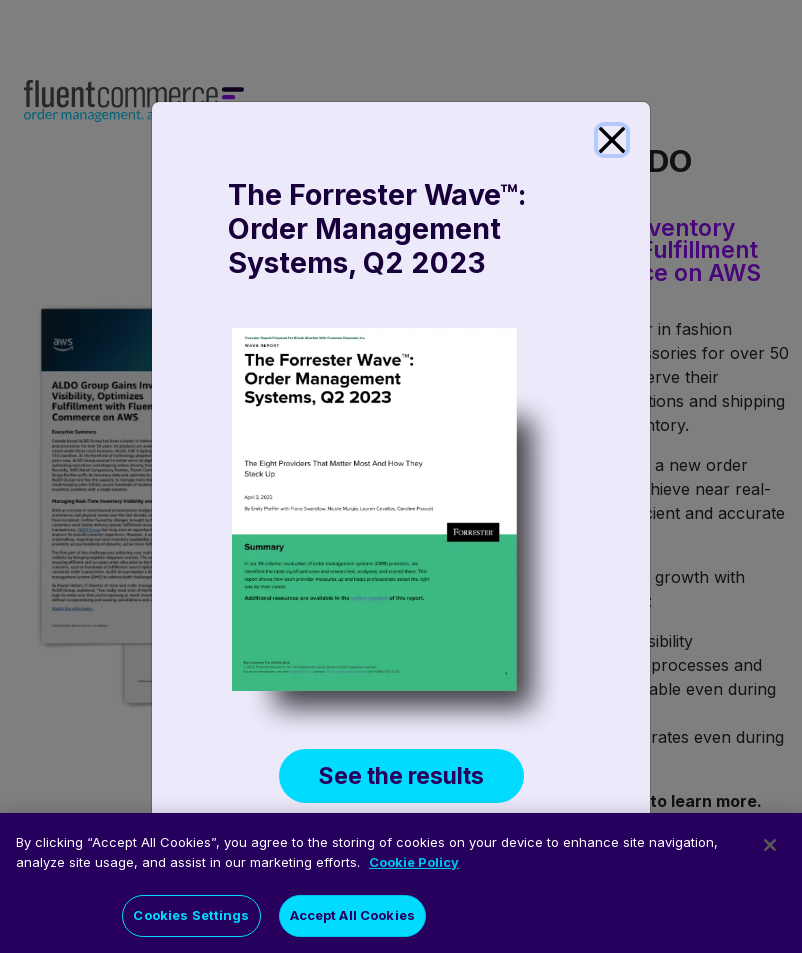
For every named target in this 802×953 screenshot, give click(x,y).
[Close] (612, 140)
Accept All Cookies (352, 920)
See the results (401, 775)
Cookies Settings (191, 920)
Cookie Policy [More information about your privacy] (414, 866)
